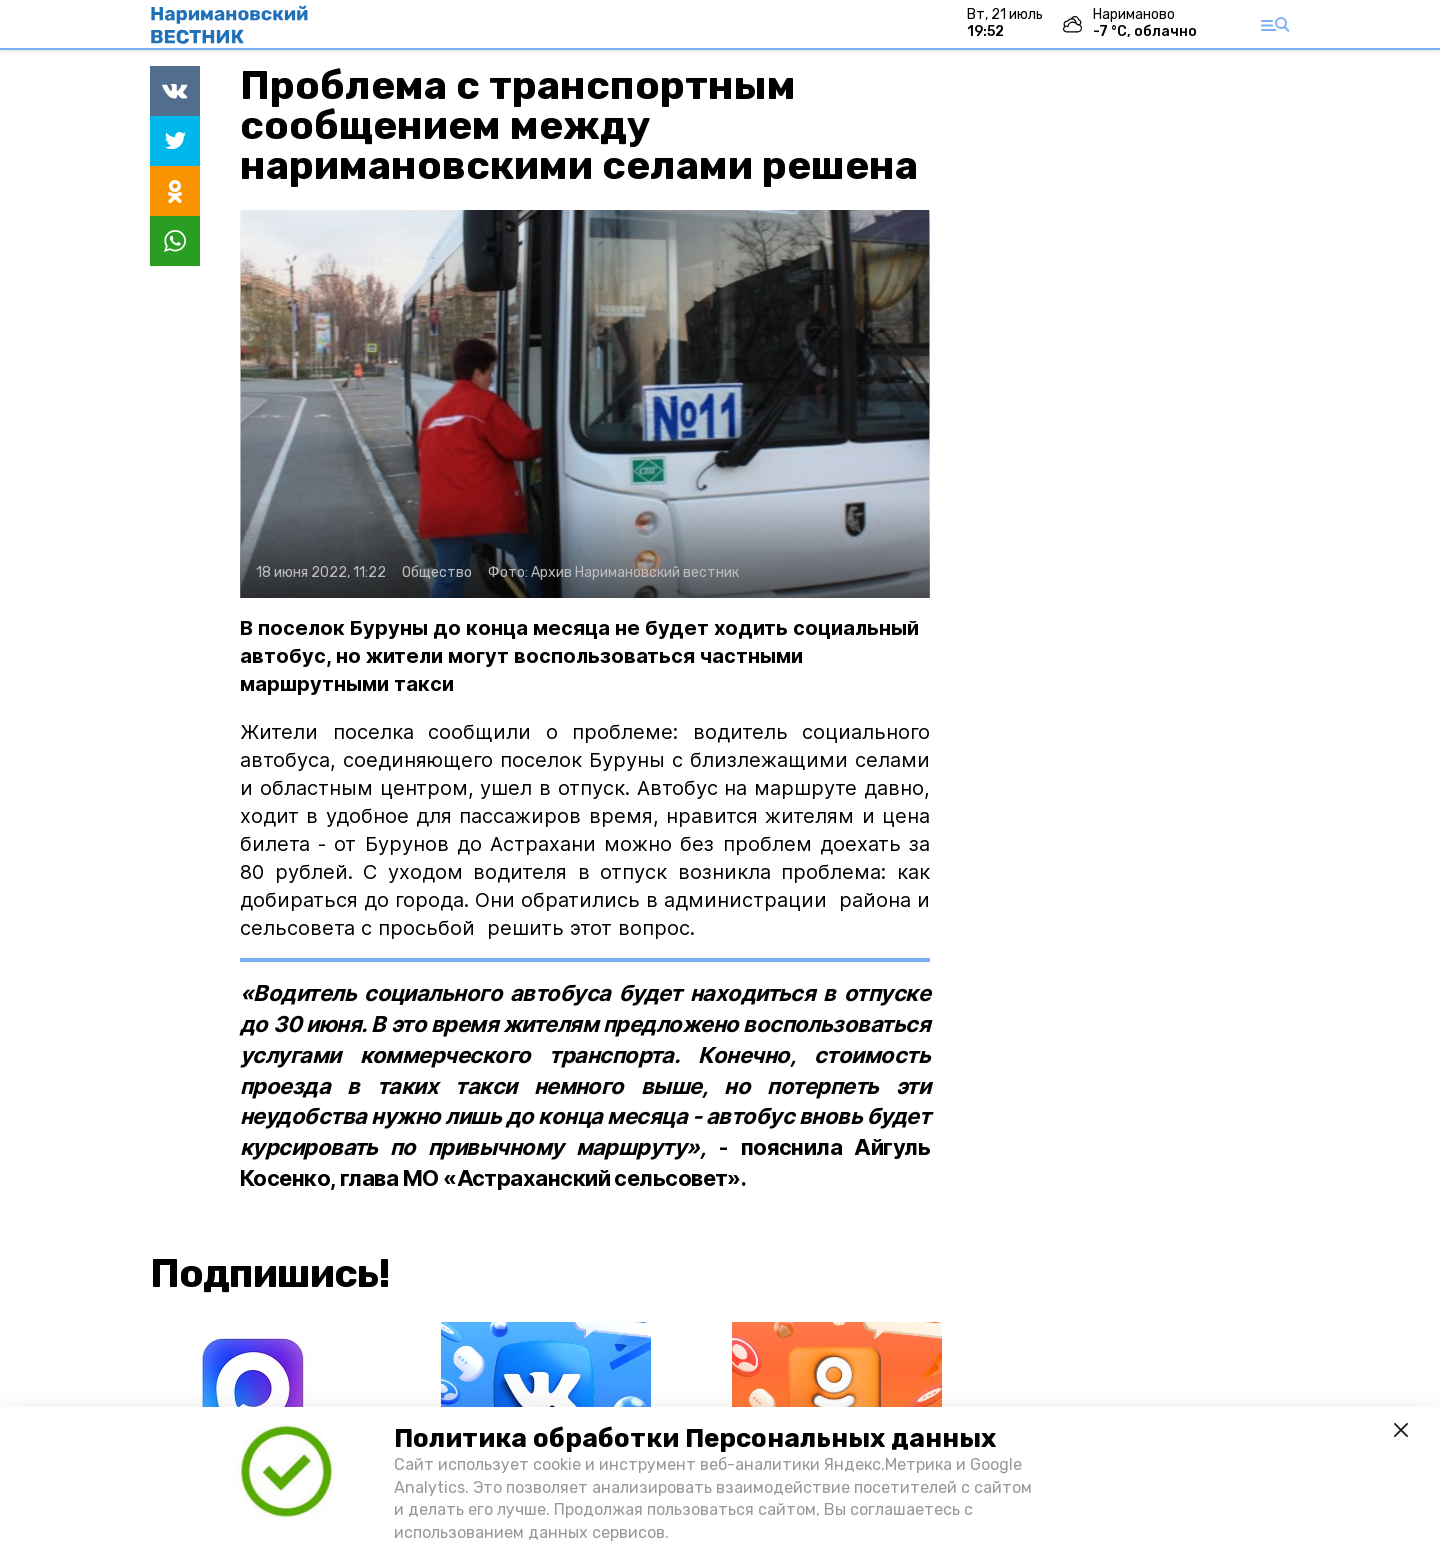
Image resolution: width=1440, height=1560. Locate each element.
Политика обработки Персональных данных (695, 1438)
